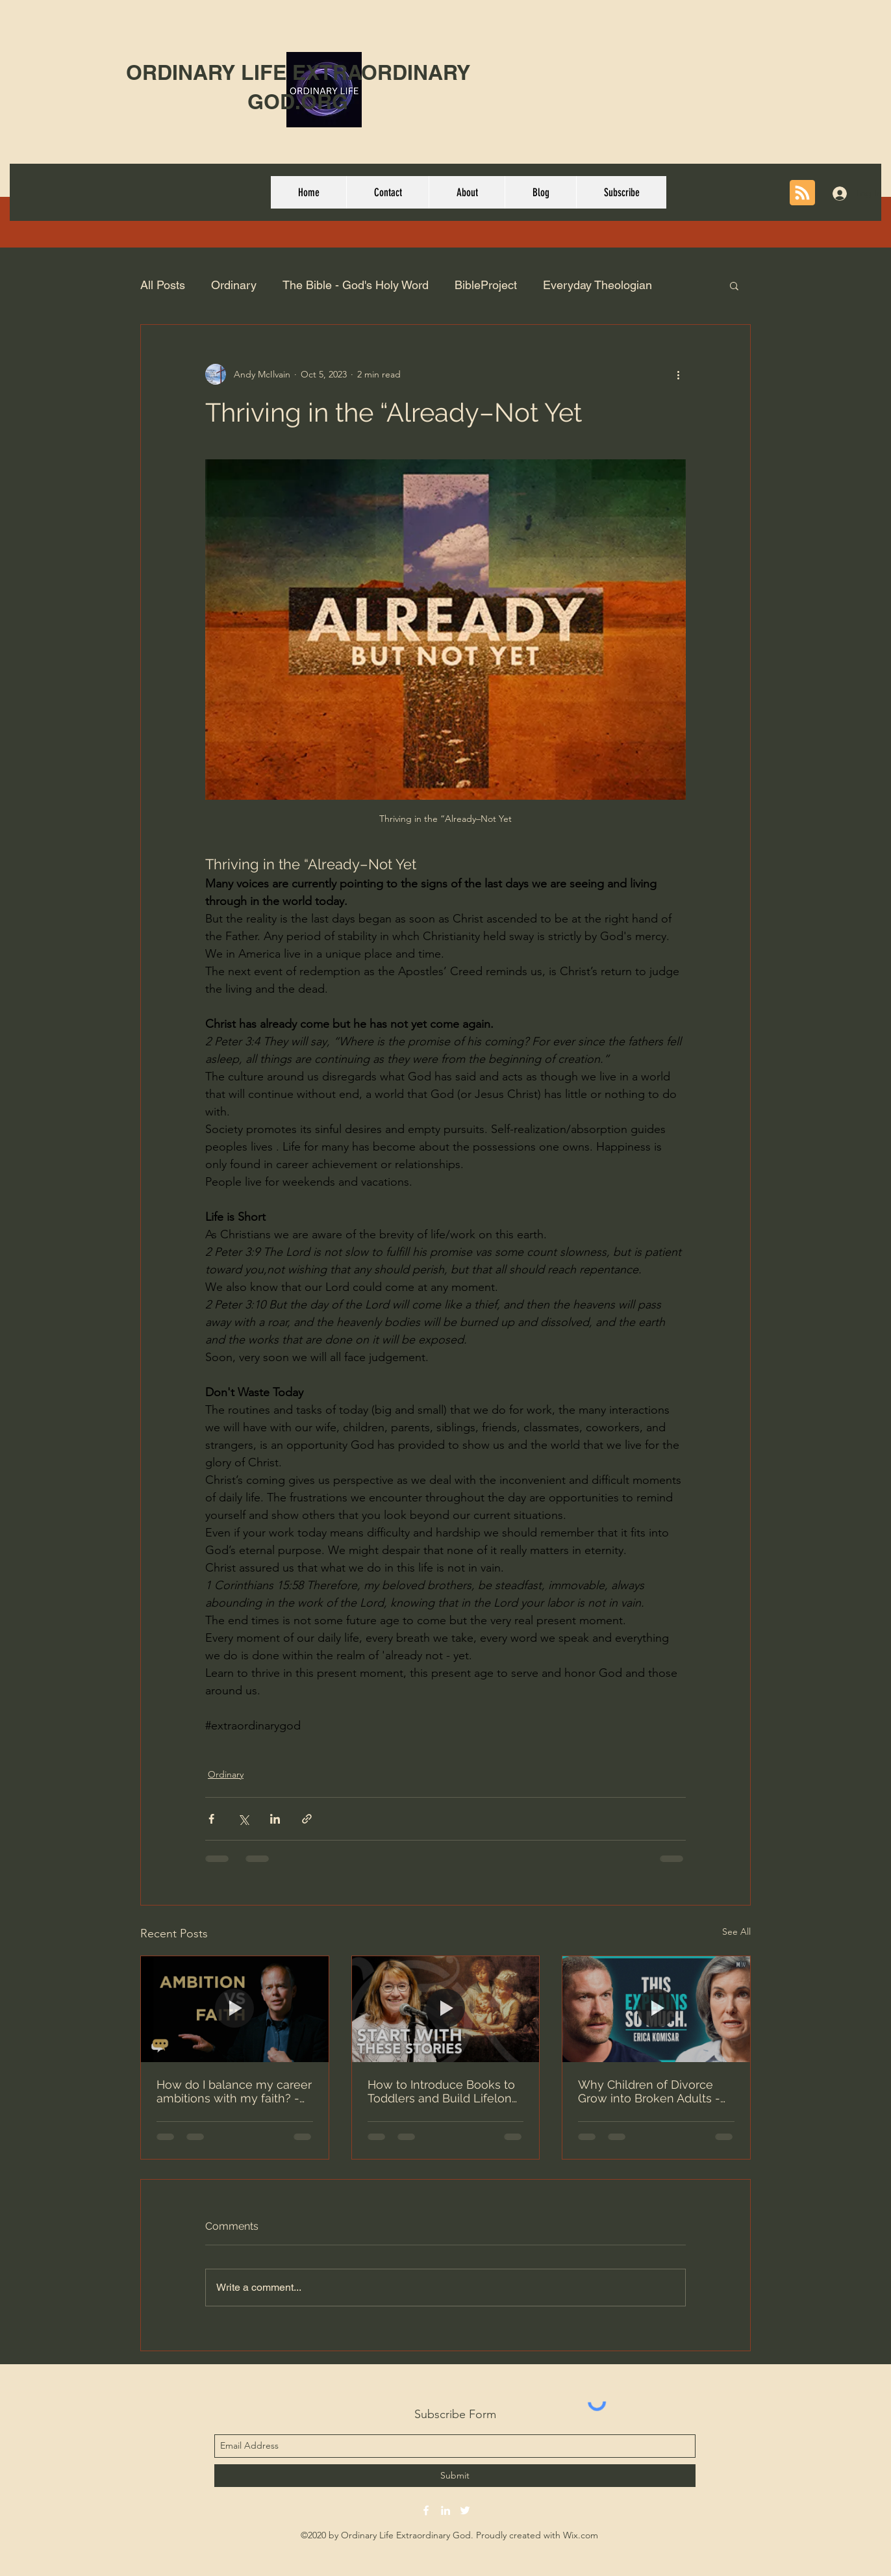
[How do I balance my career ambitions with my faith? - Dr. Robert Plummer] (235, 2008)
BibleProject (486, 285)
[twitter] (464, 2510)
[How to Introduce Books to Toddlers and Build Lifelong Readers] (446, 2008)
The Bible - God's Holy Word (355, 285)
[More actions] (678, 374)
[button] (734, 285)
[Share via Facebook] (211, 1819)
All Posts (162, 285)
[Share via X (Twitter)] (243, 1819)
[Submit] (455, 2475)
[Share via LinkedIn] (275, 1819)
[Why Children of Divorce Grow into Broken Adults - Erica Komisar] (656, 2008)
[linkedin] (445, 2510)
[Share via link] (307, 1819)
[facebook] (426, 2510)
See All (736, 1931)
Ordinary (234, 285)
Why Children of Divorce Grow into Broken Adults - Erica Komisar (649, 2091)
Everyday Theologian (597, 285)
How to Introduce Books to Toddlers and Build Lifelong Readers (443, 2091)
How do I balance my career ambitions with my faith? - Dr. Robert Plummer (234, 2091)
